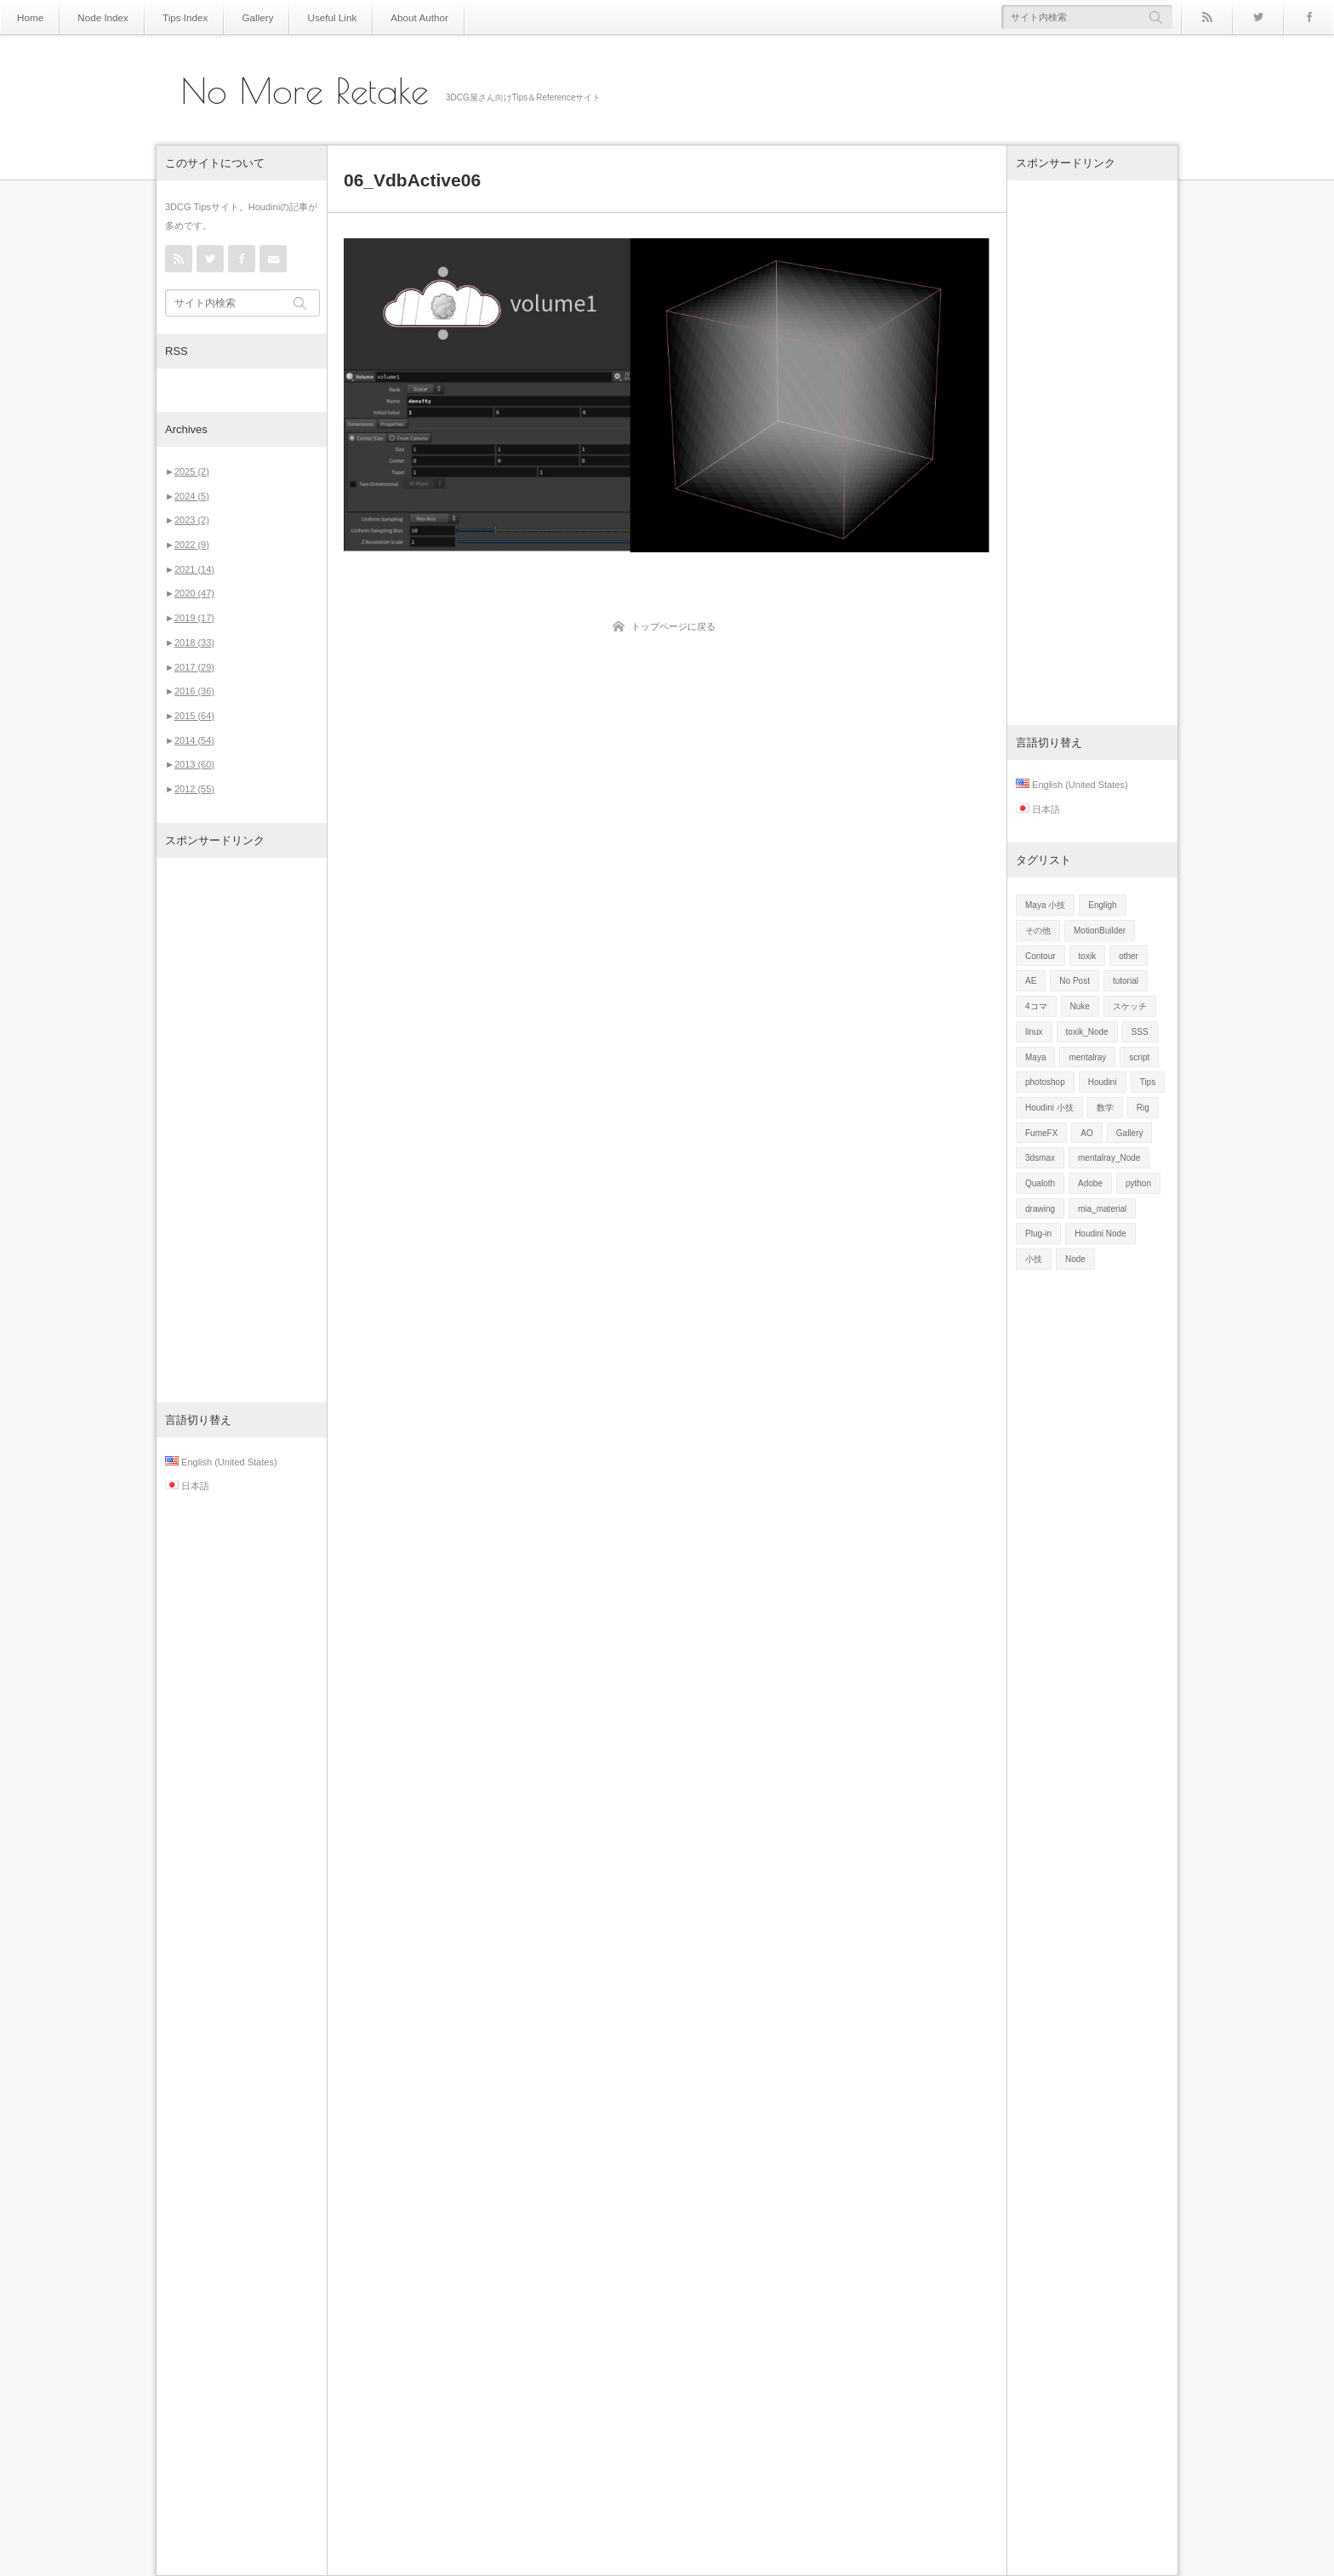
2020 (194, 593)
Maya (1035, 1057)
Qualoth (1040, 1183)
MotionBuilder (1100, 930)
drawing (1040, 1209)
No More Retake (305, 91)
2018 (194, 642)
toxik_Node (1087, 1032)
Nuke (1080, 1006)
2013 (194, 764)
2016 (194, 691)
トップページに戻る (673, 626)
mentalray (1087, 1057)
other (1128, 956)
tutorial (1125, 980)
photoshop (1045, 1082)
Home (28, 17)
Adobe (1090, 1183)
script (1139, 1057)
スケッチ (1130, 1006)
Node (1075, 1259)
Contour (1040, 956)
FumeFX (1041, 1133)
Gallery (238, 17)
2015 (194, 716)
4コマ (1036, 1006)
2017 (194, 667)
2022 (191, 545)
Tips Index (171, 17)
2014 (194, 740)
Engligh (1102, 905)
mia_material (1102, 1209)
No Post (1074, 980)
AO (1086, 1133)
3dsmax (1040, 1157)
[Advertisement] (242, 1130)
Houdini (1102, 1082)
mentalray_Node (1109, 1157)
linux (1034, 1032)
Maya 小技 (1045, 905)
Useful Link (306, 17)
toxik (1088, 956)
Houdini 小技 (1049, 1107)
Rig (1143, 1107)
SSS (1140, 1032)
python (1138, 1183)
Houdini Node (1100, 1233)
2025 (191, 471)
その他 (1038, 930)
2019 (194, 618)
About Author (386, 17)
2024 (191, 496)
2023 (191, 520)
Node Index (95, 17)
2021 (194, 569)
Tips (1148, 1082)
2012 (194, 789)
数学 (1105, 1107)
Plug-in (1038, 1233)
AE (1030, 980)
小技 (1033, 1259)
